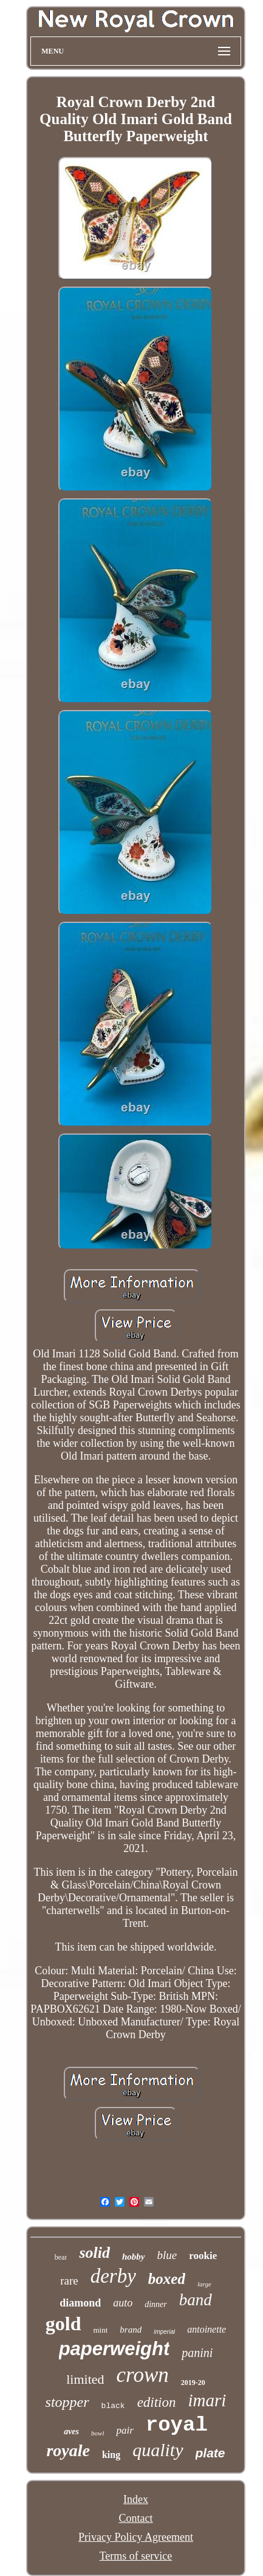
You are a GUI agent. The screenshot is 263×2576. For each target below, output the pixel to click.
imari (207, 2400)
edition (156, 2402)
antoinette (206, 2329)
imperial (164, 2331)
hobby (133, 2256)
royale (68, 2450)
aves (71, 2431)
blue (167, 2255)
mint (100, 2329)
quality (157, 2450)
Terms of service (136, 2556)
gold (63, 2323)
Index (135, 2499)
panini (197, 2352)
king (111, 2454)
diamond (80, 2303)
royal (177, 2425)
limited (85, 2379)
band (195, 2300)
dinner (156, 2304)
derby (113, 2276)
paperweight (114, 2348)
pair (124, 2430)
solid (94, 2252)
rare (69, 2280)
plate (210, 2453)
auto (122, 2303)
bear (61, 2257)
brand (131, 2329)
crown (143, 2375)
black (113, 2406)
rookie (203, 2255)
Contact (135, 2518)
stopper (67, 2402)
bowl (97, 2433)
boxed (166, 2279)
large (204, 2284)
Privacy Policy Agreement (135, 2537)
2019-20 (193, 2382)
